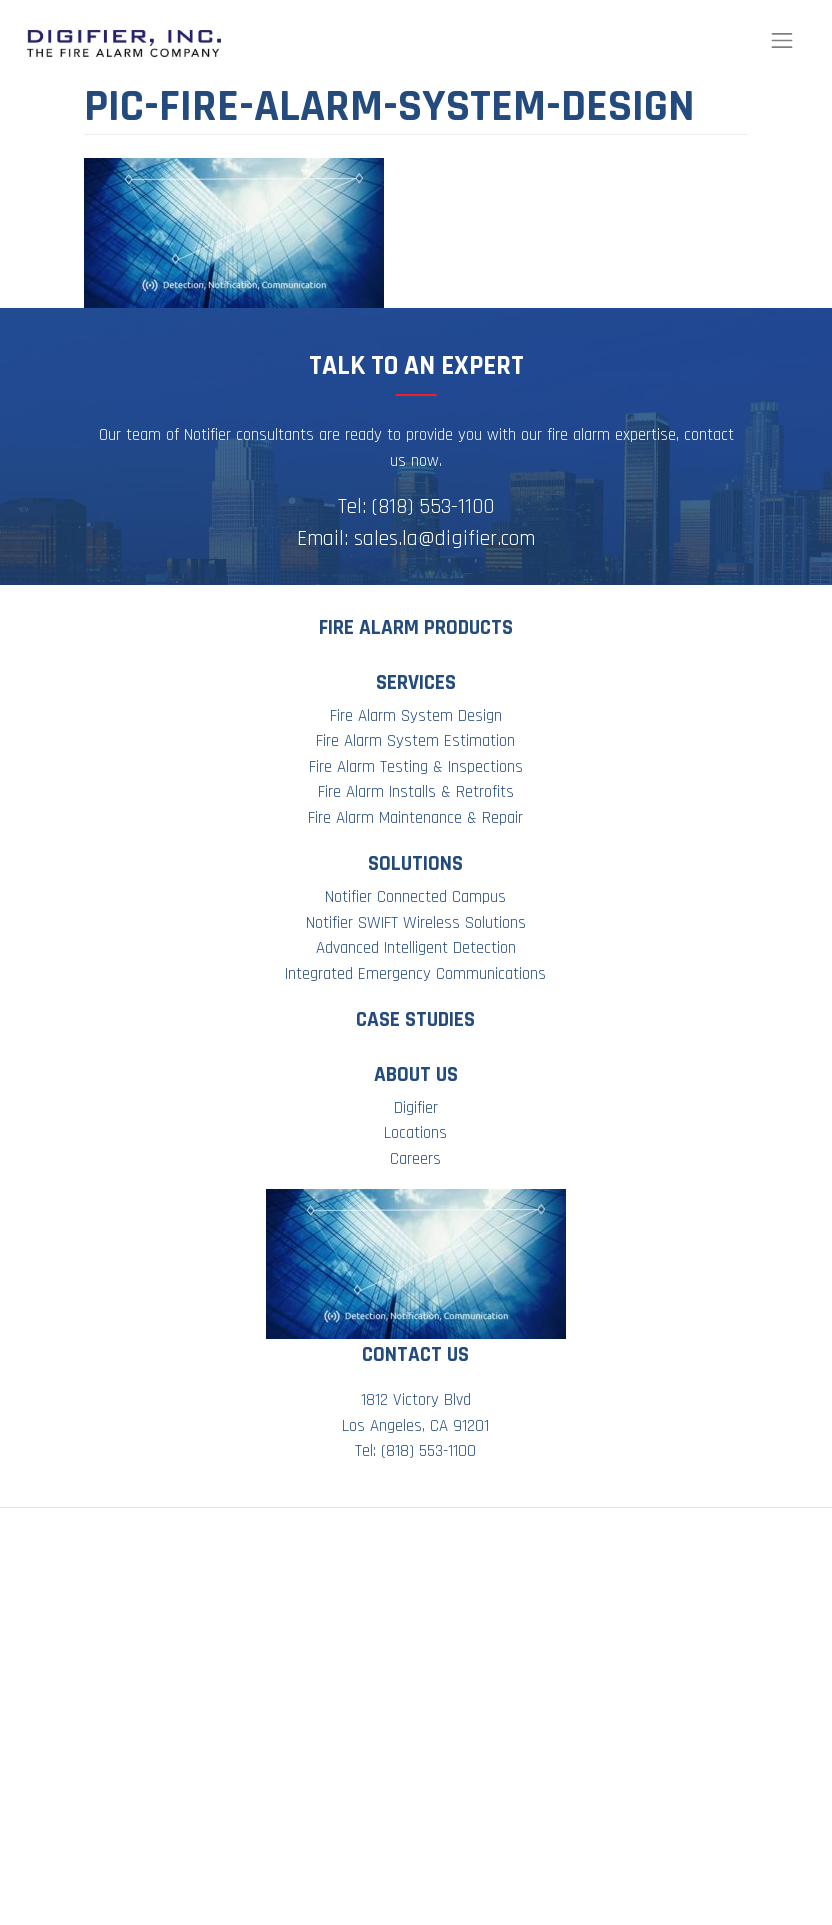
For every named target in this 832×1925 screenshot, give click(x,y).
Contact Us (415, 1354)
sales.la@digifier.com (444, 538)
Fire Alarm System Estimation (415, 741)
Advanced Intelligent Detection (416, 948)
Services (416, 682)
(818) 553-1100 (433, 506)
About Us (416, 1074)
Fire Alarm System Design (416, 716)
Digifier (416, 1108)
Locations (415, 1133)
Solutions (415, 863)
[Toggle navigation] (782, 41)
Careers (415, 1159)
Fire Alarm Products (416, 627)
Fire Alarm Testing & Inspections (416, 767)
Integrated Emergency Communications (415, 974)
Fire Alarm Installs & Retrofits (416, 792)
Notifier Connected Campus (415, 897)
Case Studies (415, 1019)
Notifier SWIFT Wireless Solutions (416, 923)
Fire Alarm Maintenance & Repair (415, 818)
